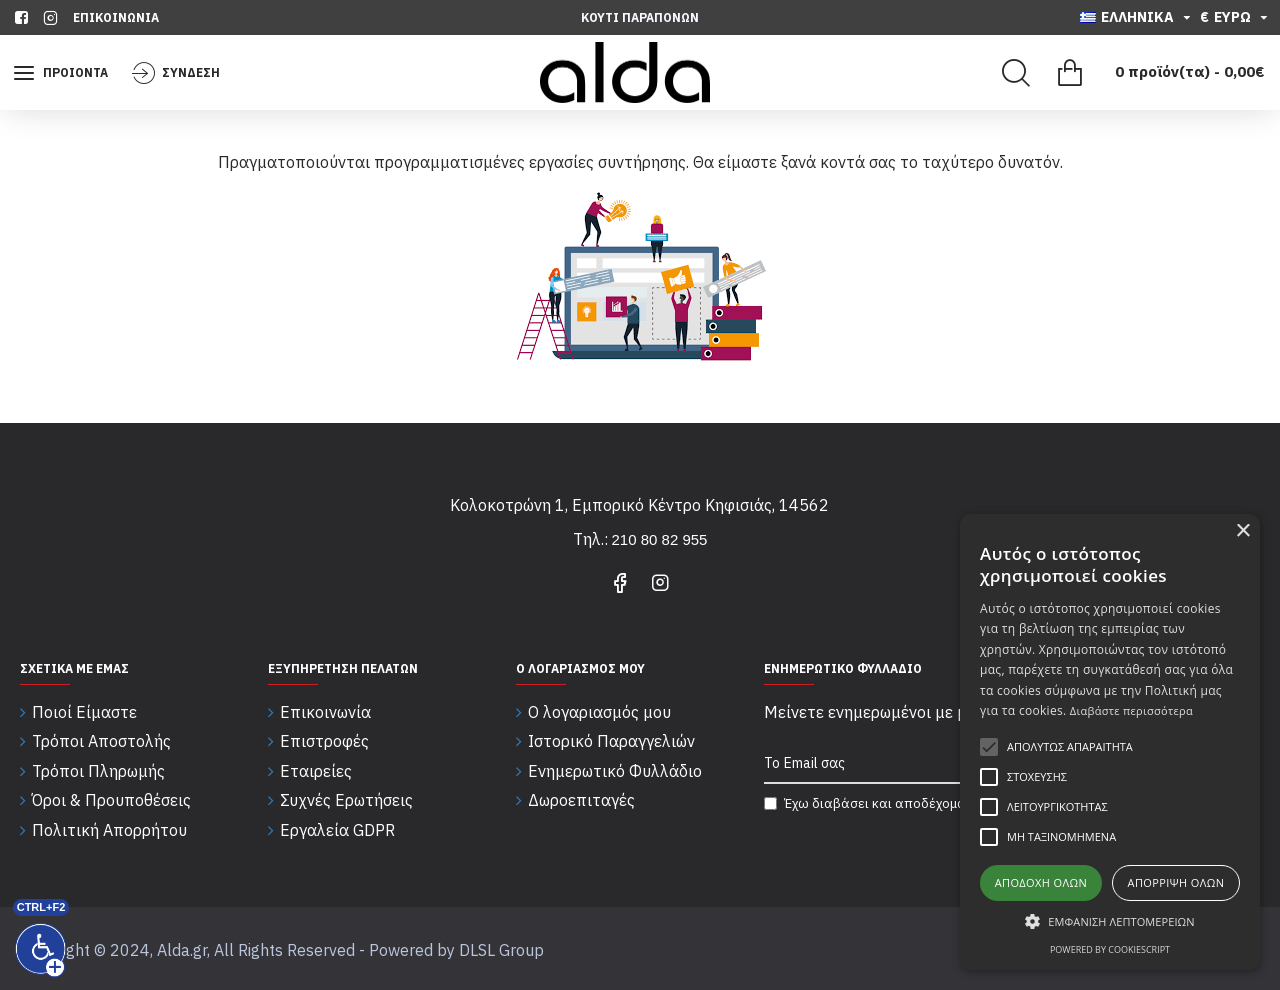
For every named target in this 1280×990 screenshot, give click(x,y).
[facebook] (24, 17)
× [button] (1242, 531)
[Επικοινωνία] (116, 17)
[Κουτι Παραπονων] (640, 17)
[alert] (1110, 742)
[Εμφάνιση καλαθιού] (1155, 73)
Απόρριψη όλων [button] (1176, 882)
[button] (1110, 921)
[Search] (1016, 73)
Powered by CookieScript (1110, 949)
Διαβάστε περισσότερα (1131, 710)
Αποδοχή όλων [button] (1041, 882)
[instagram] (53, 17)
